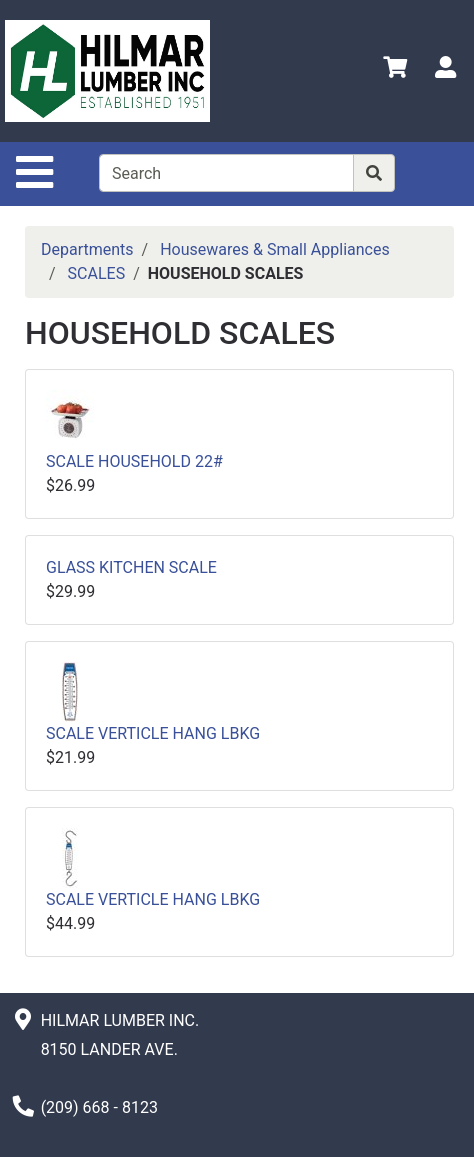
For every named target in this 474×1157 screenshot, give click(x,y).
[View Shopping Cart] (395, 70)
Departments (87, 249)
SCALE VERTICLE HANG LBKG (153, 733)
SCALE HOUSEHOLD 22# (134, 461)
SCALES (97, 273)
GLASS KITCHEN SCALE (131, 567)
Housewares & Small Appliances (275, 249)
